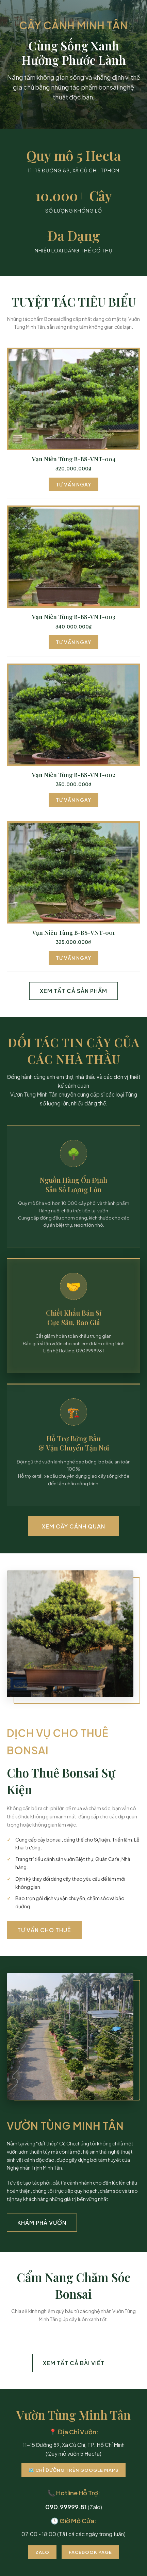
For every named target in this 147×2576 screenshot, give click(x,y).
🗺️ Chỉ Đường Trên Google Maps (73, 2470)
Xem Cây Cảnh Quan (73, 1526)
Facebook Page (90, 2552)
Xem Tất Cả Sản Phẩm (73, 990)
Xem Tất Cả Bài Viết (73, 2362)
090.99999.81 (66, 2507)
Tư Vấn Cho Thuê (44, 1930)
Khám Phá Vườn (41, 2222)
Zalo (42, 2552)
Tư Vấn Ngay (73, 484)
